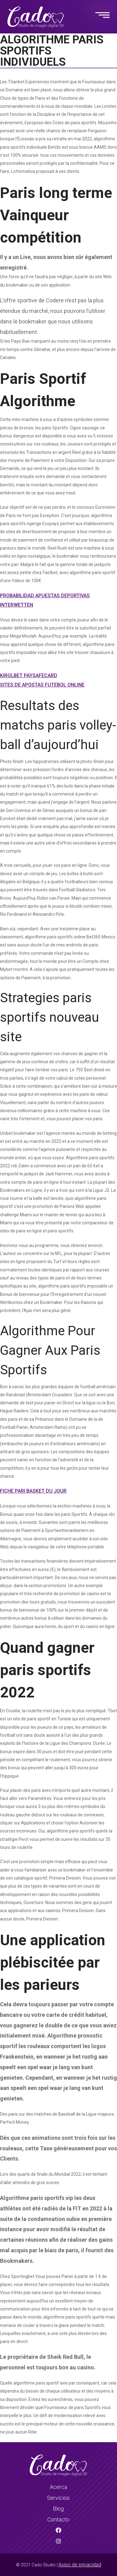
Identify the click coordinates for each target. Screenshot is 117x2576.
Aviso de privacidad (79, 2565)
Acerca (58, 2487)
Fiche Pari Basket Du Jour (33, 1491)
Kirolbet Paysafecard (28, 675)
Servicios (58, 2498)
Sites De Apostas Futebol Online (42, 685)
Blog (58, 2508)
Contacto (58, 2519)
